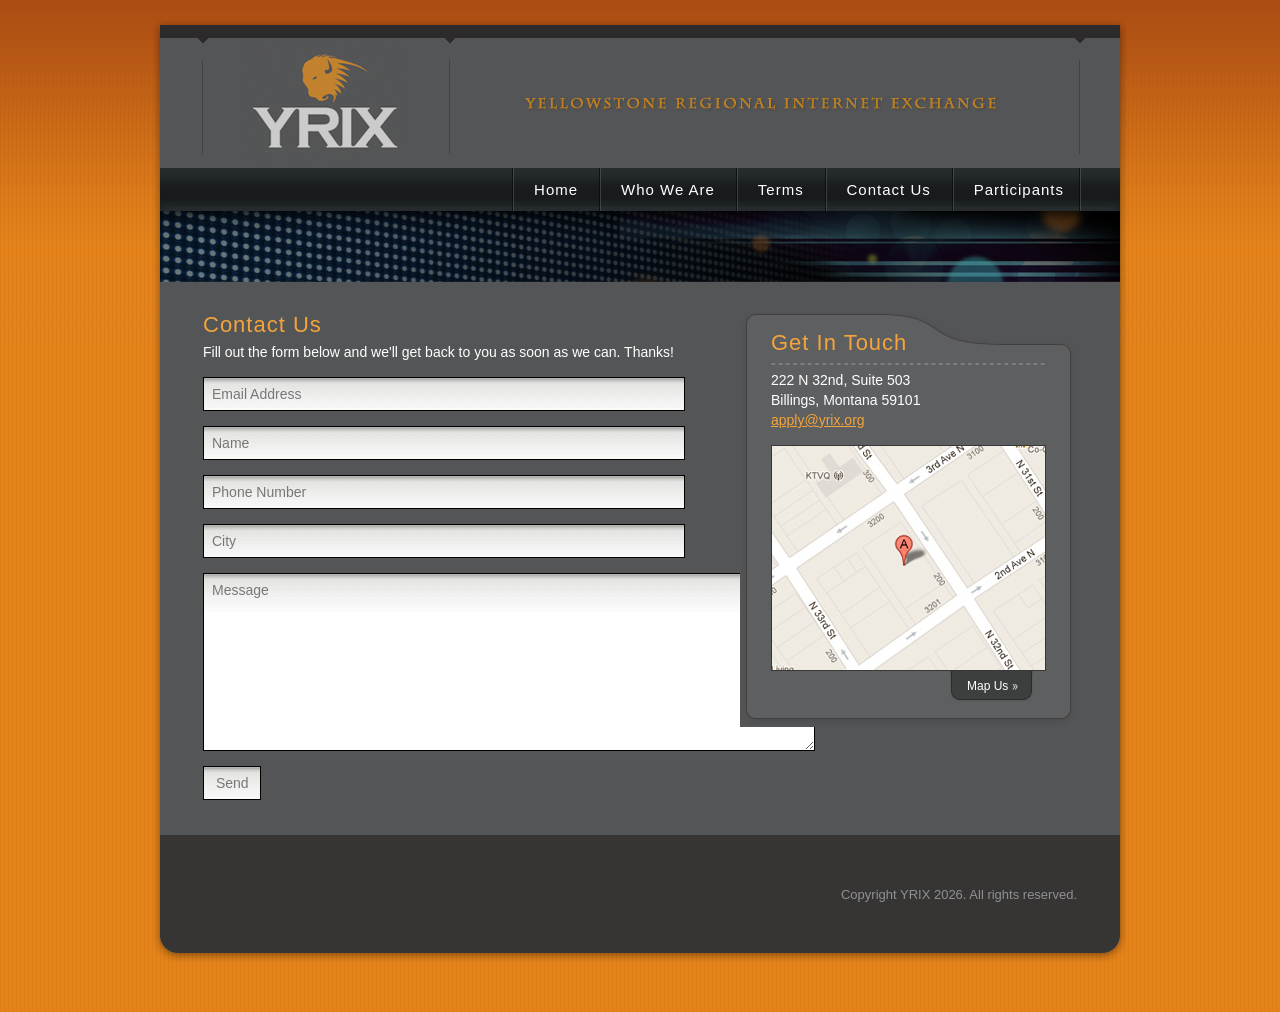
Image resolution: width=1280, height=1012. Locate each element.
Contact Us (889, 189)
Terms (781, 189)
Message (509, 662)
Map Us (987, 686)
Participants (1019, 189)
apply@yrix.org (818, 420)
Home (556, 189)
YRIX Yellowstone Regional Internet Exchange (328, 85)
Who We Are (668, 189)
